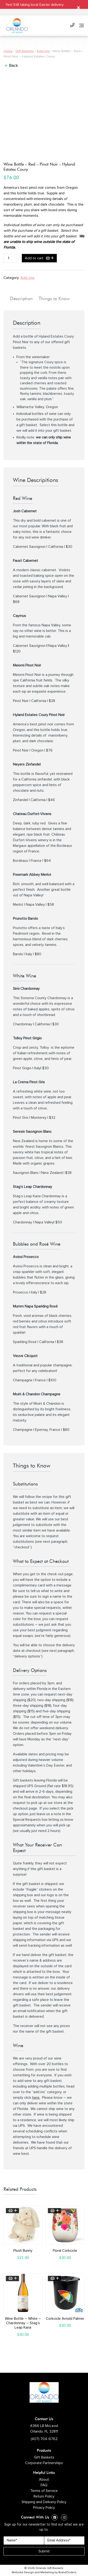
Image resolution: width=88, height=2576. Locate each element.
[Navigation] (81, 25)
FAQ (44, 2485)
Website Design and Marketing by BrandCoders (44, 2572)
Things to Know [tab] (54, 298)
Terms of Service (44, 2491)
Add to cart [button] (12, 2210)
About (44, 2479)
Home (8, 51)
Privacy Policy (44, 2507)
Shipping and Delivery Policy (44, 2502)
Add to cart (34, 258)
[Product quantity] (10, 258)
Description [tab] (21, 298)
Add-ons (43, 51)
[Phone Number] (72, 25)
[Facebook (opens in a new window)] (55, 2518)
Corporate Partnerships (44, 2463)
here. (36, 2097)
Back (11, 66)
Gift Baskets (24, 51)
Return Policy (44, 2496)
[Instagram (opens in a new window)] (64, 2518)
